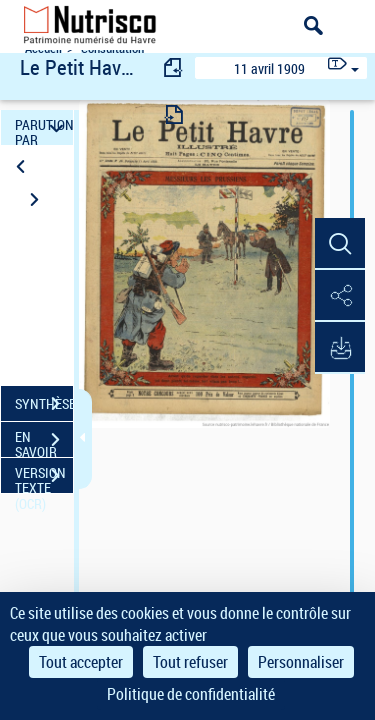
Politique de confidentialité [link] (191, 694)
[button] (340, 244)
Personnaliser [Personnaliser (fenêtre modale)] (301, 662)
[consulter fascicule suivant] (174, 114)
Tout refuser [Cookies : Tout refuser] (190, 662)
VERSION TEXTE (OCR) (44, 478)
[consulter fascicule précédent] (174, 67)
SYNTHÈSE (44, 404)
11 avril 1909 (269, 68)
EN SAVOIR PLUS (44, 442)
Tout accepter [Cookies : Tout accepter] (81, 662)
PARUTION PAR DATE (44, 127)
